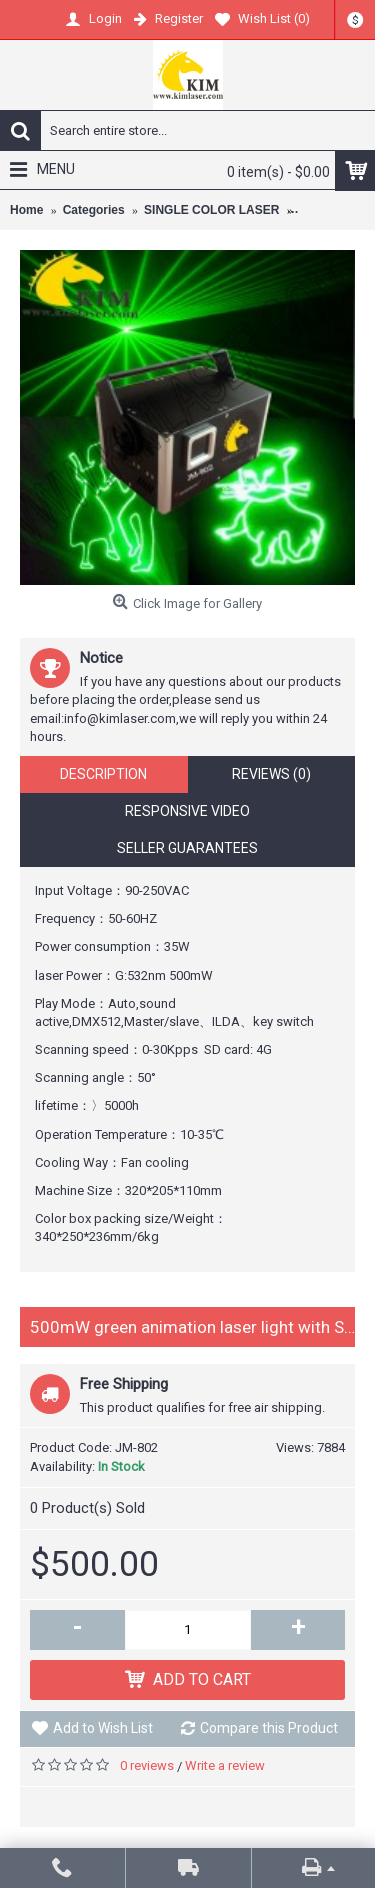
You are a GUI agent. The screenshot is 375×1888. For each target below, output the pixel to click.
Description (103, 774)
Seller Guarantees (187, 848)
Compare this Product (269, 1728)
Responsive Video (187, 811)
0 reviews (147, 1765)
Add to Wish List (103, 1728)
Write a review (225, 1765)
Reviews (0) (271, 774)
